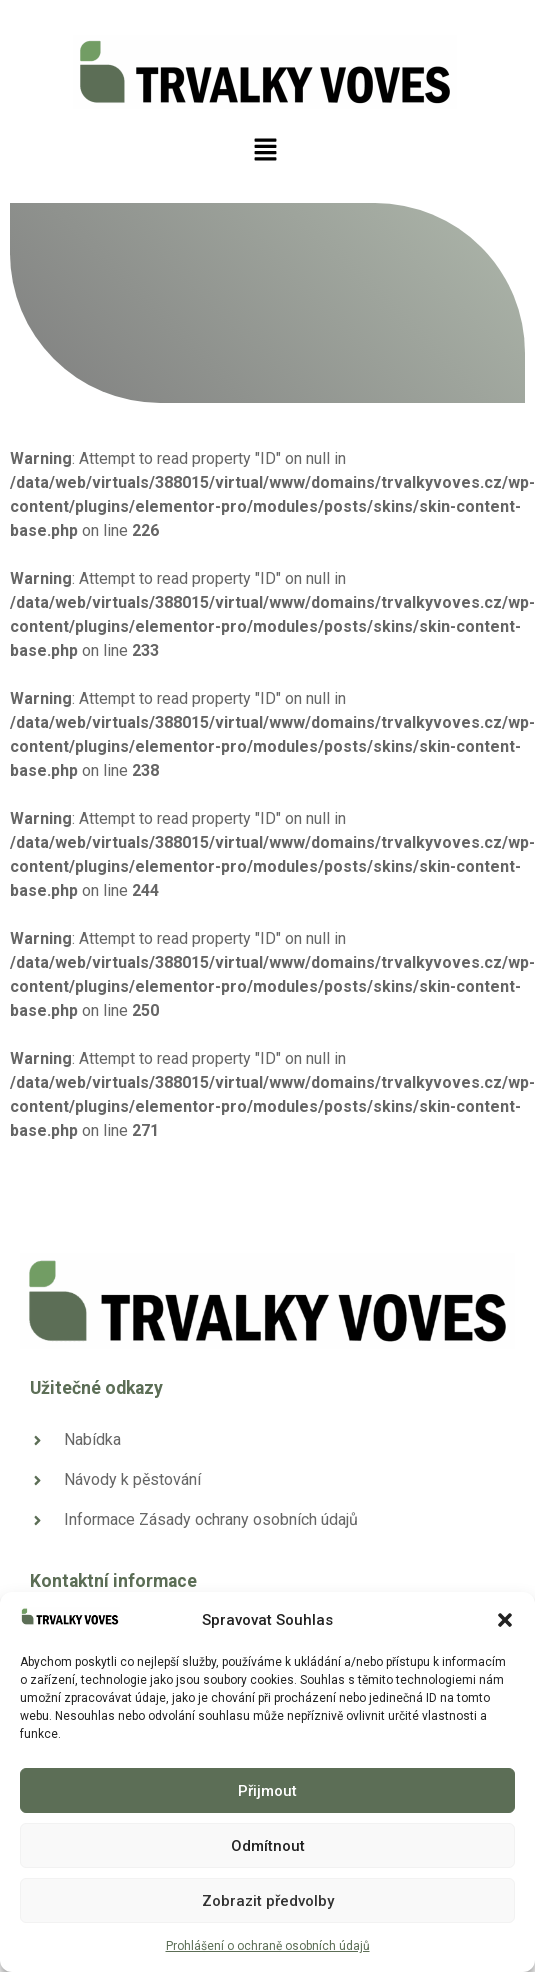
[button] (505, 1620)
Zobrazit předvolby (268, 1901)
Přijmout (267, 1791)
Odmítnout (268, 1846)
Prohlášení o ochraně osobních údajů (268, 1946)
